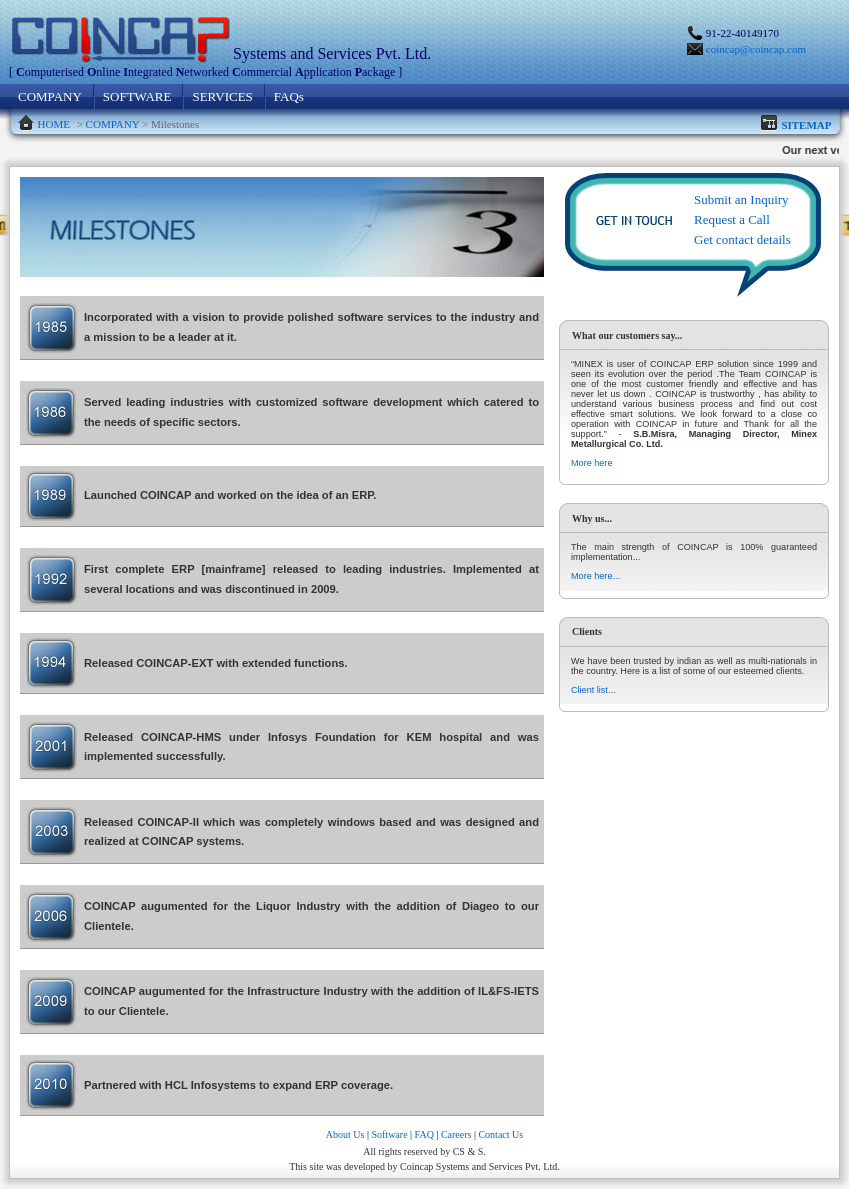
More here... (595, 576)
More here (591, 463)
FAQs (289, 96)
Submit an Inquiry (741, 199)
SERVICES (222, 96)
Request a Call (732, 219)
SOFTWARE (137, 96)
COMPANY (50, 96)
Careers (456, 1134)
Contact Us (500, 1134)
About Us (345, 1134)
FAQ (424, 1134)
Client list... (593, 690)
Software (389, 1134)
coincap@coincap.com (756, 49)
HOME (54, 124)
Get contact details (742, 239)
